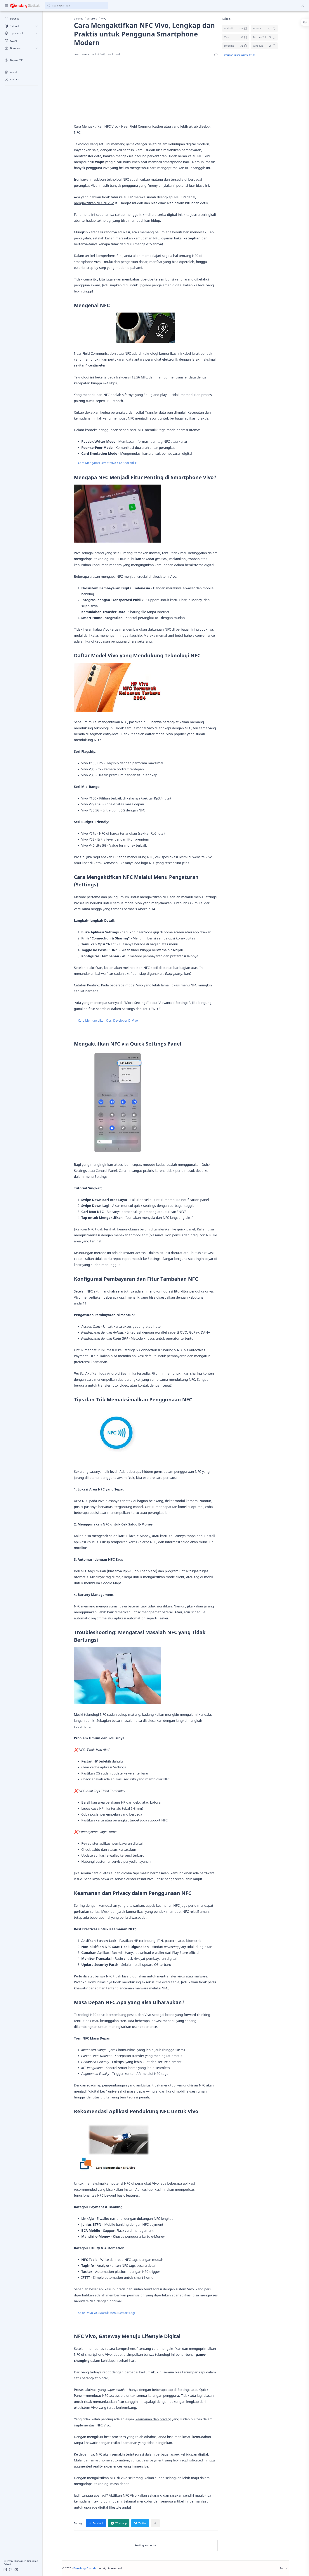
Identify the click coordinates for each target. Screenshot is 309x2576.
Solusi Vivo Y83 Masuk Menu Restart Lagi (106, 2313)
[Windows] (264, 45)
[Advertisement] (146, 90)
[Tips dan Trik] (264, 37)
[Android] (235, 28)
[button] (302, 5)
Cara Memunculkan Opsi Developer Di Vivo (108, 1020)
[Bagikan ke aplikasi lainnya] (155, 2523)
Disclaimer (20, 2561)
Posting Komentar (146, 2545)
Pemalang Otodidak (85, 2568)
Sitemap (8, 2561)
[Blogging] (235, 45)
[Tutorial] (264, 28)
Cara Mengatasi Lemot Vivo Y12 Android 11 (108, 463)
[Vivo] (235, 37)
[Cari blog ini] (76, 5)
